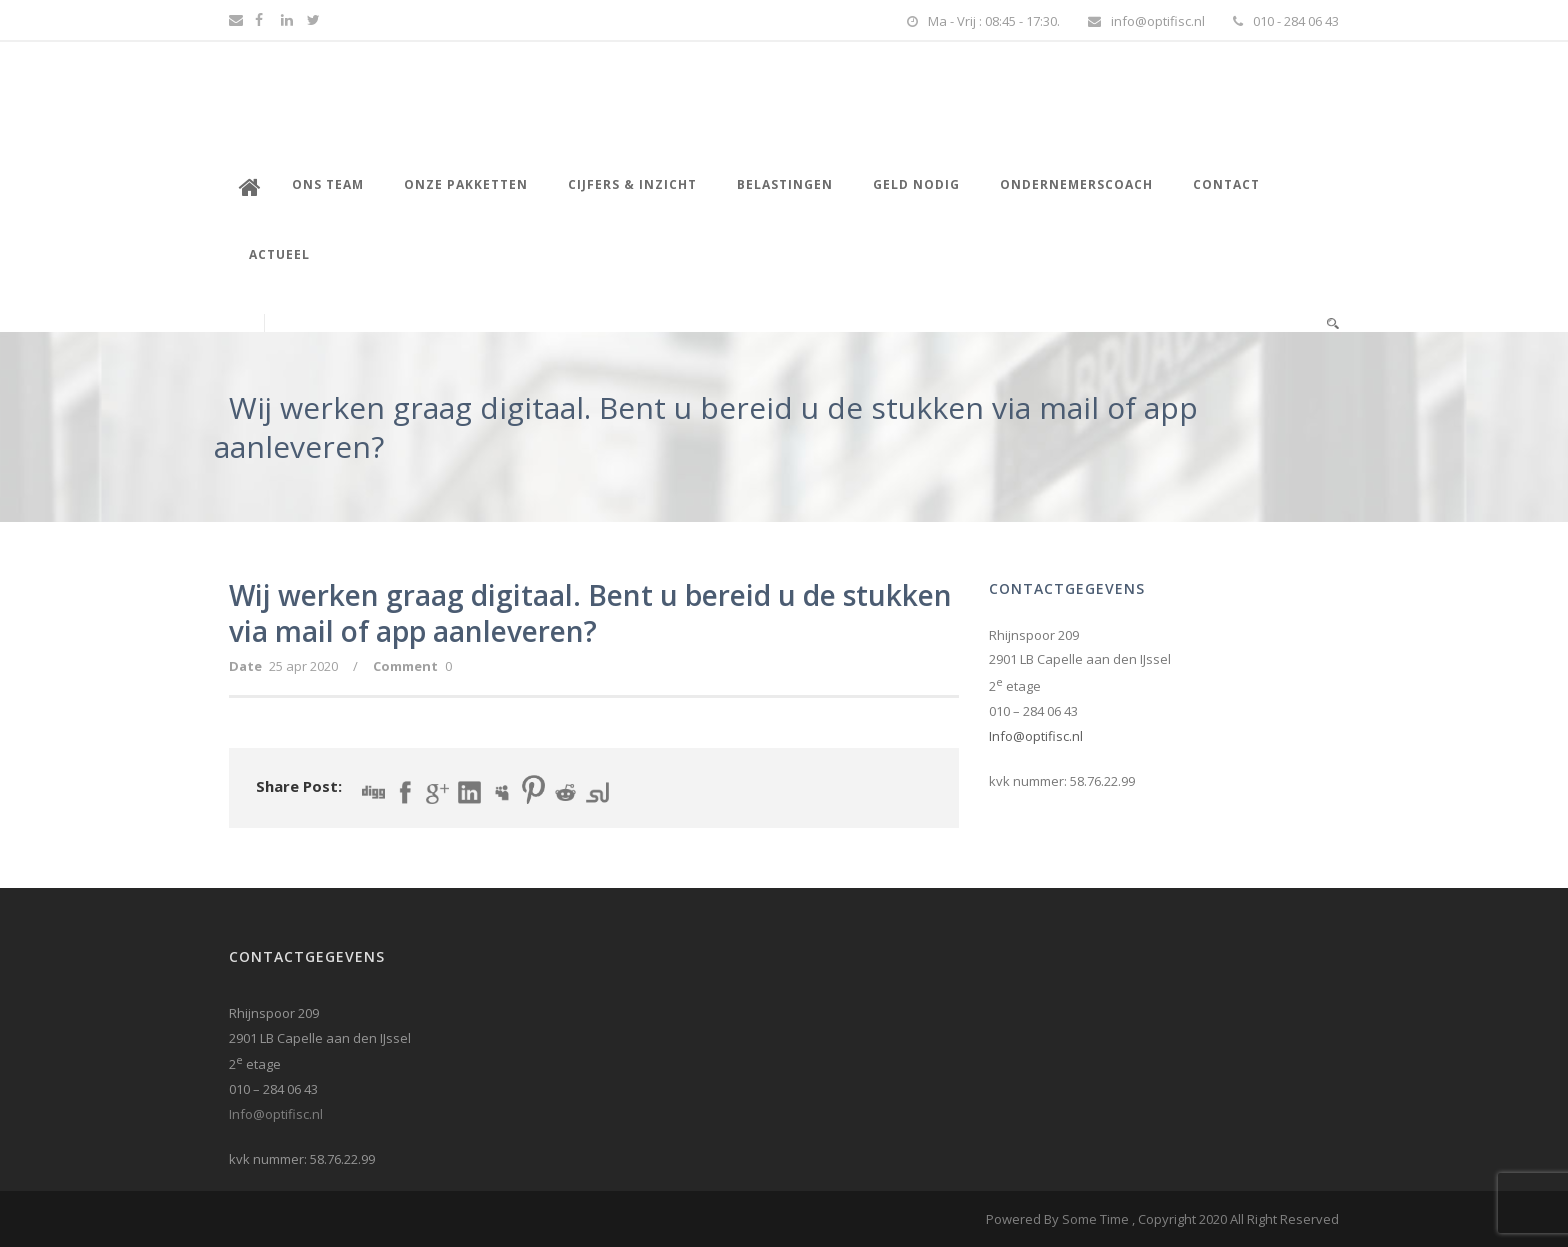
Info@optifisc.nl (1036, 736)
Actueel (279, 254)
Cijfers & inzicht (632, 184)
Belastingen (785, 184)
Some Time (1095, 1219)
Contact (1226, 184)
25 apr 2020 (303, 666)
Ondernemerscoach (1076, 184)
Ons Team (328, 184)
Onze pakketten (466, 184)
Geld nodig (916, 184)
